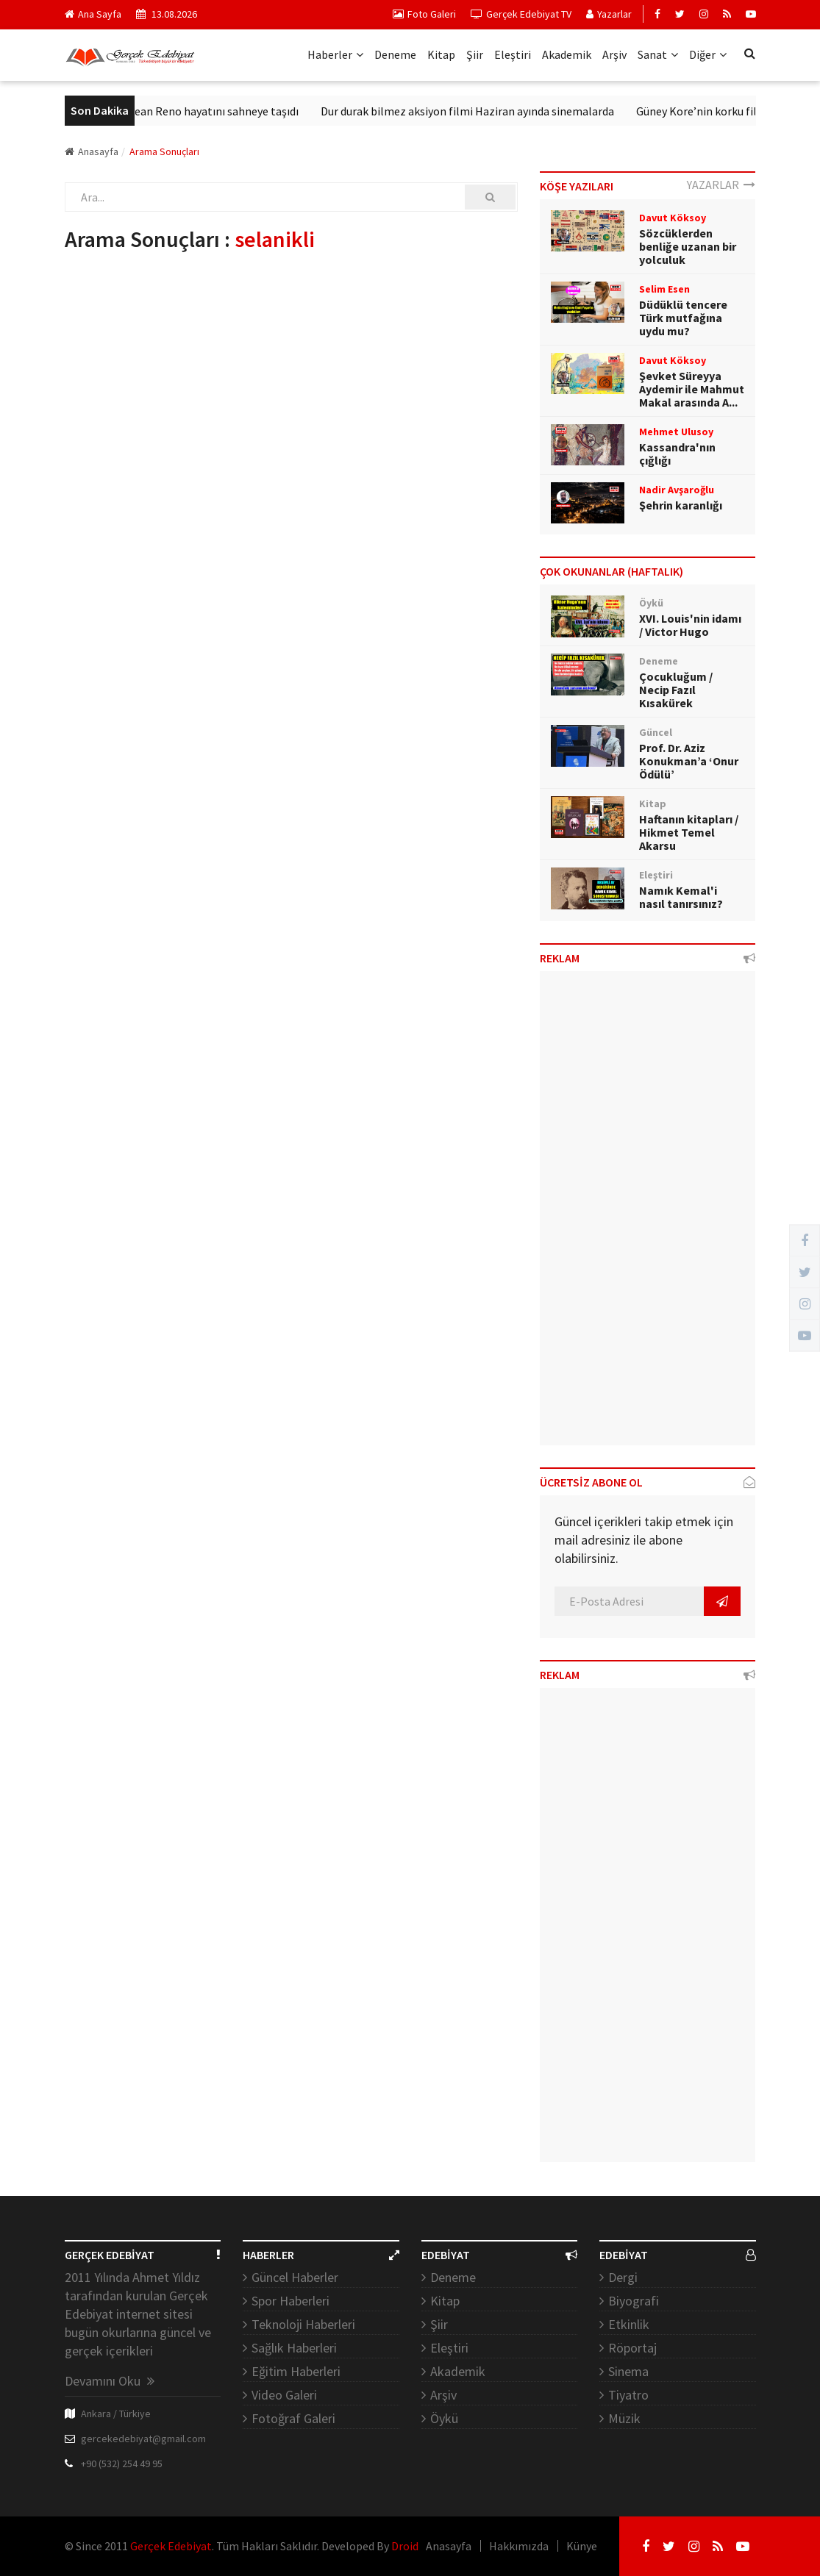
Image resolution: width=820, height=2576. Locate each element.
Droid (404, 2546)
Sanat (658, 54)
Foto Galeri (424, 14)
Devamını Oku (109, 2380)
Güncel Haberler (295, 2277)
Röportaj (632, 2347)
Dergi (623, 2277)
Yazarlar (609, 14)
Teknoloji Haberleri (303, 2324)
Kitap (441, 54)
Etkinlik (628, 2324)
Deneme (395, 54)
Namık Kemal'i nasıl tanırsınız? (681, 897)
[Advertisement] (647, 1213)
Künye (581, 2546)
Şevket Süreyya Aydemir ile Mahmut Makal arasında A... (691, 388)
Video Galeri (284, 2394)
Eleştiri (512, 54)
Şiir (474, 54)
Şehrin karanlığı (680, 505)
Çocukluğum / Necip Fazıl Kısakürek (676, 689)
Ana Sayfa (93, 14)
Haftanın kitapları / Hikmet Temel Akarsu (688, 832)
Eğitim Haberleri (296, 2371)
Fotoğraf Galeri (293, 2418)
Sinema (628, 2371)
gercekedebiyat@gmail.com (143, 2438)
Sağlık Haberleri (294, 2347)
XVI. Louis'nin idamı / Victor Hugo (690, 625)
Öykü (444, 2418)
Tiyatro (628, 2394)
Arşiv (614, 54)
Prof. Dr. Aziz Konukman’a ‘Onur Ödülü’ (688, 760)
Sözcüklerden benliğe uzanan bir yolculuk (687, 246)
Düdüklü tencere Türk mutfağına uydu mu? (683, 317)
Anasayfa (91, 151)
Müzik (624, 2418)
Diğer (708, 54)
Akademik (566, 54)
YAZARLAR (721, 184)
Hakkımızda (519, 2546)
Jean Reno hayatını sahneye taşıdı (230, 111)
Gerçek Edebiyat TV (521, 14)
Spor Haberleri (290, 2300)
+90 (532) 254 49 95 (122, 2463)
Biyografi (633, 2300)
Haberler (335, 54)
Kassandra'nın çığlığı (677, 454)
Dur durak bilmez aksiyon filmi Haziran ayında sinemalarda (483, 111)
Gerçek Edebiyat (171, 2546)
